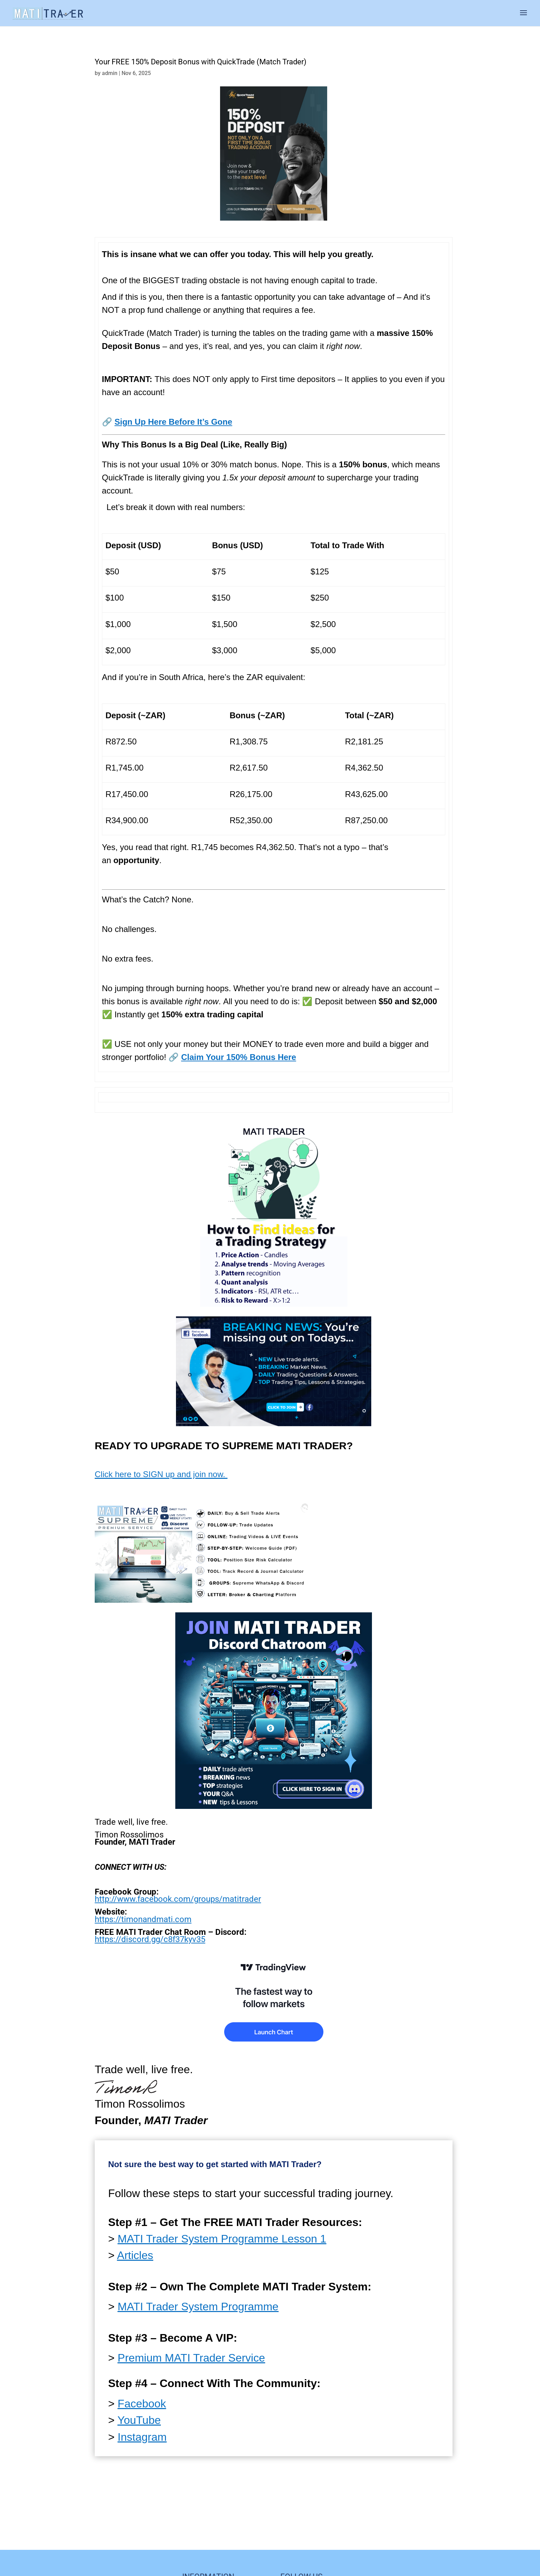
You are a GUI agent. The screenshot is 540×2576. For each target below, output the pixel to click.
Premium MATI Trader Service (191, 2358)
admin (109, 73)
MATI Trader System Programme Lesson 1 (222, 2239)
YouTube (139, 2420)
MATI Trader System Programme (198, 2306)
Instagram (142, 2437)
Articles (135, 2255)
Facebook (142, 2403)
